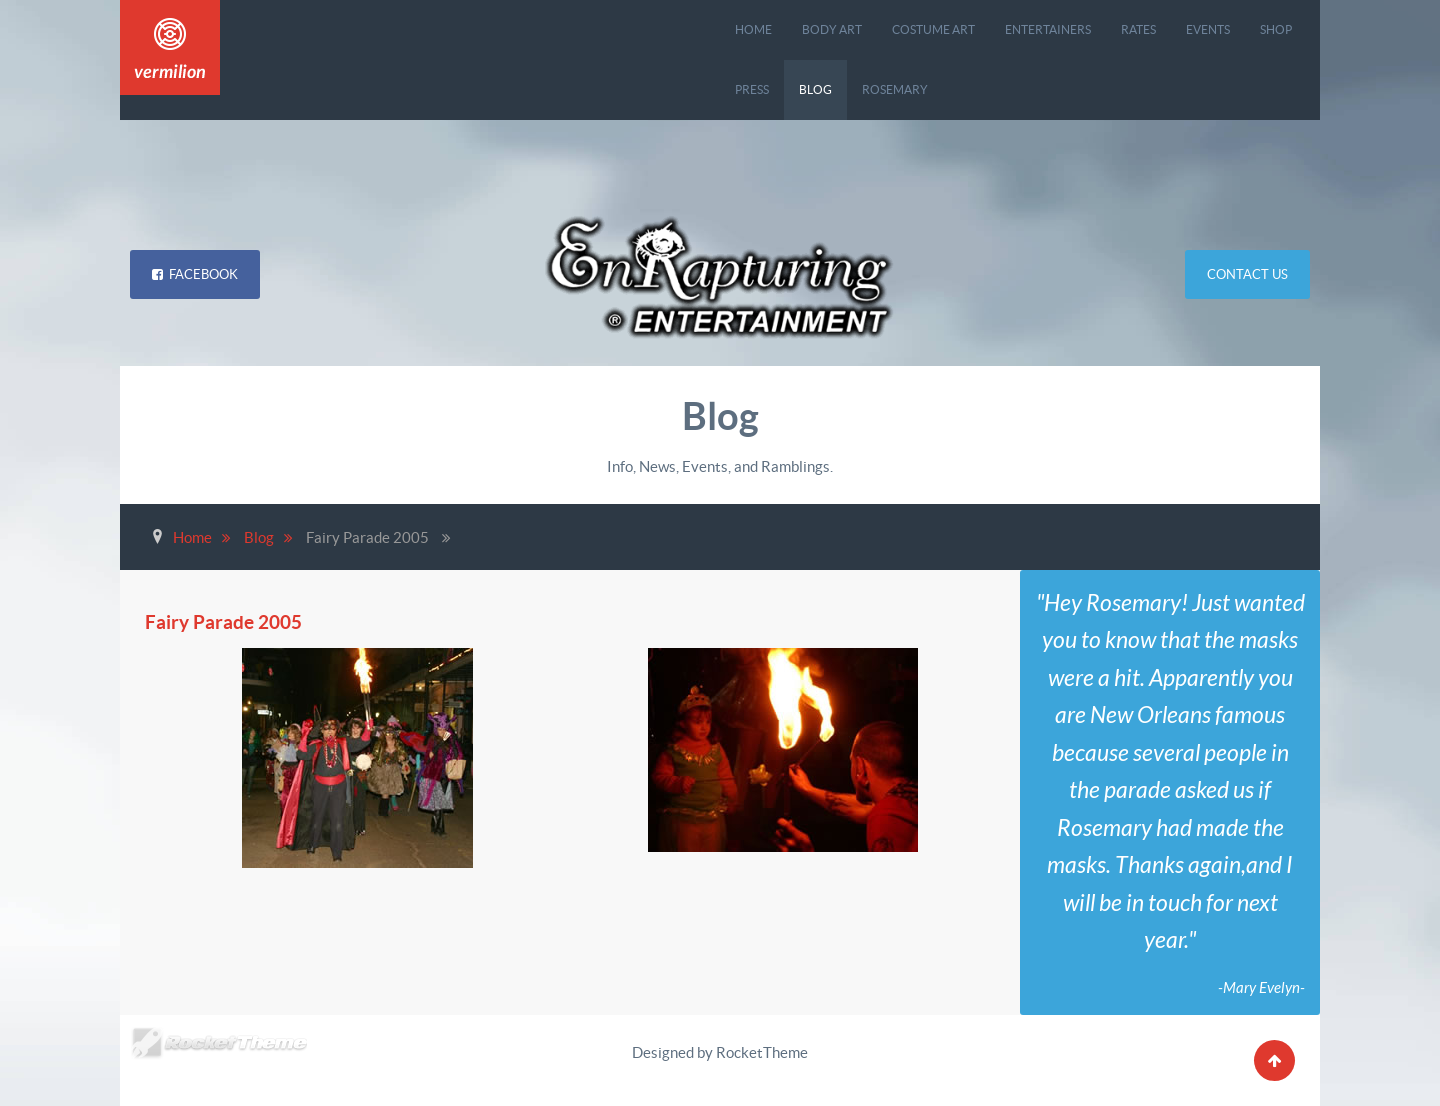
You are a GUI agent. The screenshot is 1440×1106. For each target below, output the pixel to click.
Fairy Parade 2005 (230, 621)
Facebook (195, 274)
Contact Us (1247, 274)
